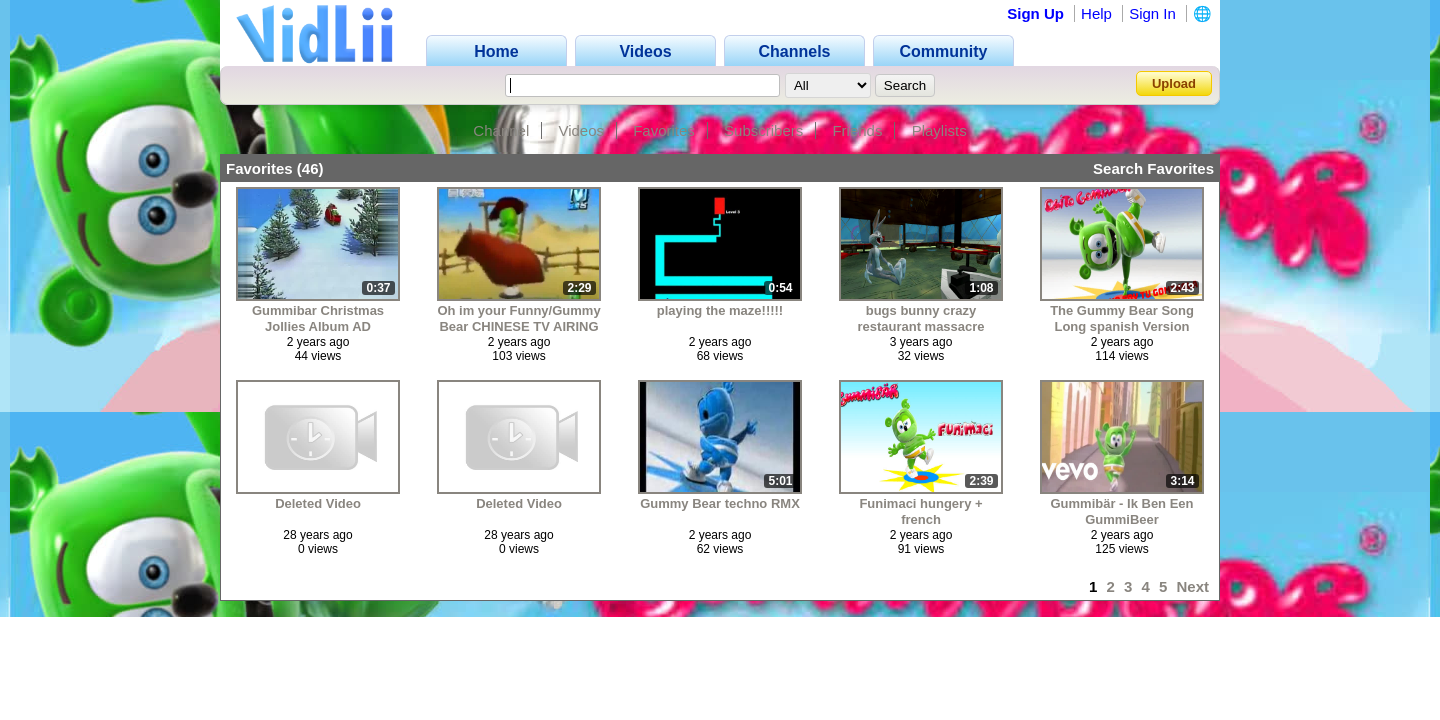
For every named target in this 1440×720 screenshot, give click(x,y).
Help (1096, 13)
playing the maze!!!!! (720, 310)
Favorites (664, 130)
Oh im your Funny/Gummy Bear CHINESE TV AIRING (518, 318)
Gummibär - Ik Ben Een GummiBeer (1121, 511)
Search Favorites (1153, 168)
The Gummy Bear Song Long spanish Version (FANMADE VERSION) (1122, 318)
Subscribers (763, 130)
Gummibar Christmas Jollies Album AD (318, 318)
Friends (857, 130)
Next (1192, 586)
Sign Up (1035, 13)
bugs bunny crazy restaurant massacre (920, 318)
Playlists (939, 130)
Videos (581, 130)
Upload (1174, 83)
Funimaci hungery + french (920, 511)
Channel (501, 130)
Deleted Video (318, 503)
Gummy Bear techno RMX (720, 503)
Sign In (1152, 13)
